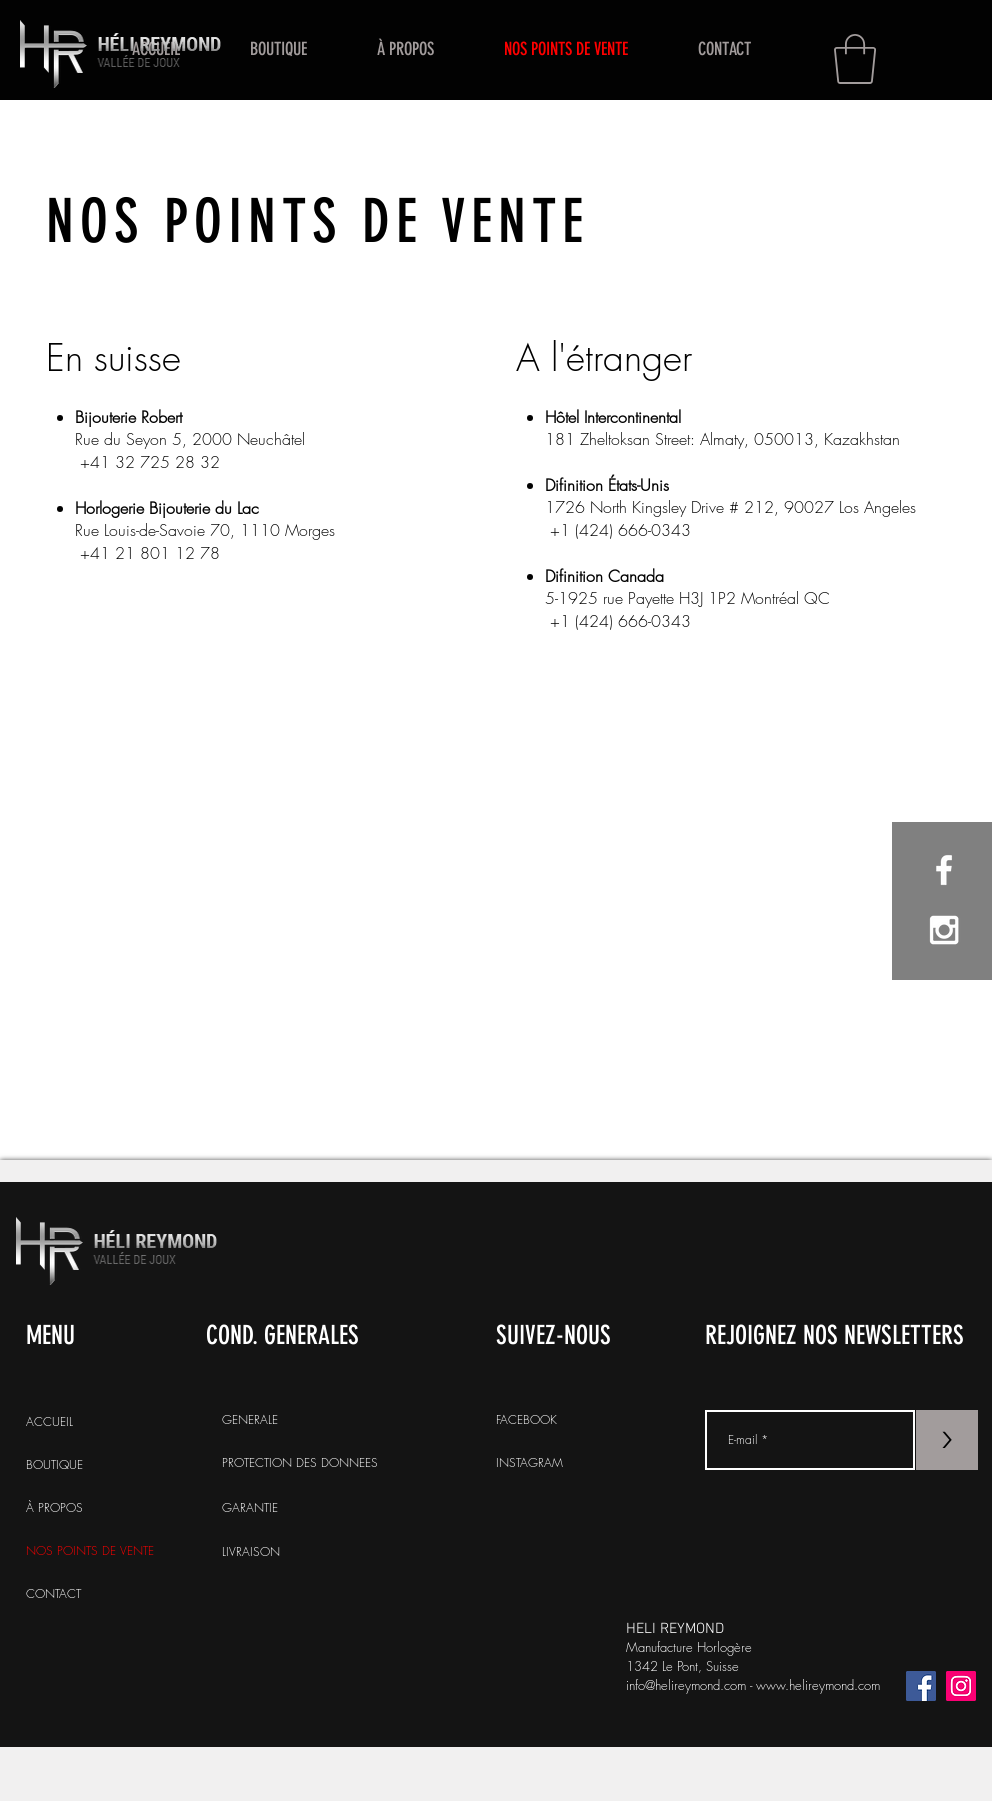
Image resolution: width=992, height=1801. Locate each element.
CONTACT (53, 1593)
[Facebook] (921, 1686)
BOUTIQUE (54, 1464)
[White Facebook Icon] (944, 870)
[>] (947, 1440)
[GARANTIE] (322, 1508)
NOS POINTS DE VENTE (89, 1550)
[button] (855, 59)
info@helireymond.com (686, 1685)
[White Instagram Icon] (944, 930)
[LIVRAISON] (322, 1552)
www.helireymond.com (818, 1685)
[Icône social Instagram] (961, 1686)
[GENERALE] (322, 1420)
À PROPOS (54, 1507)
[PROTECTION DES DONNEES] (322, 1463)
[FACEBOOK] (596, 1420)
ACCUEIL (49, 1421)
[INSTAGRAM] (596, 1463)
